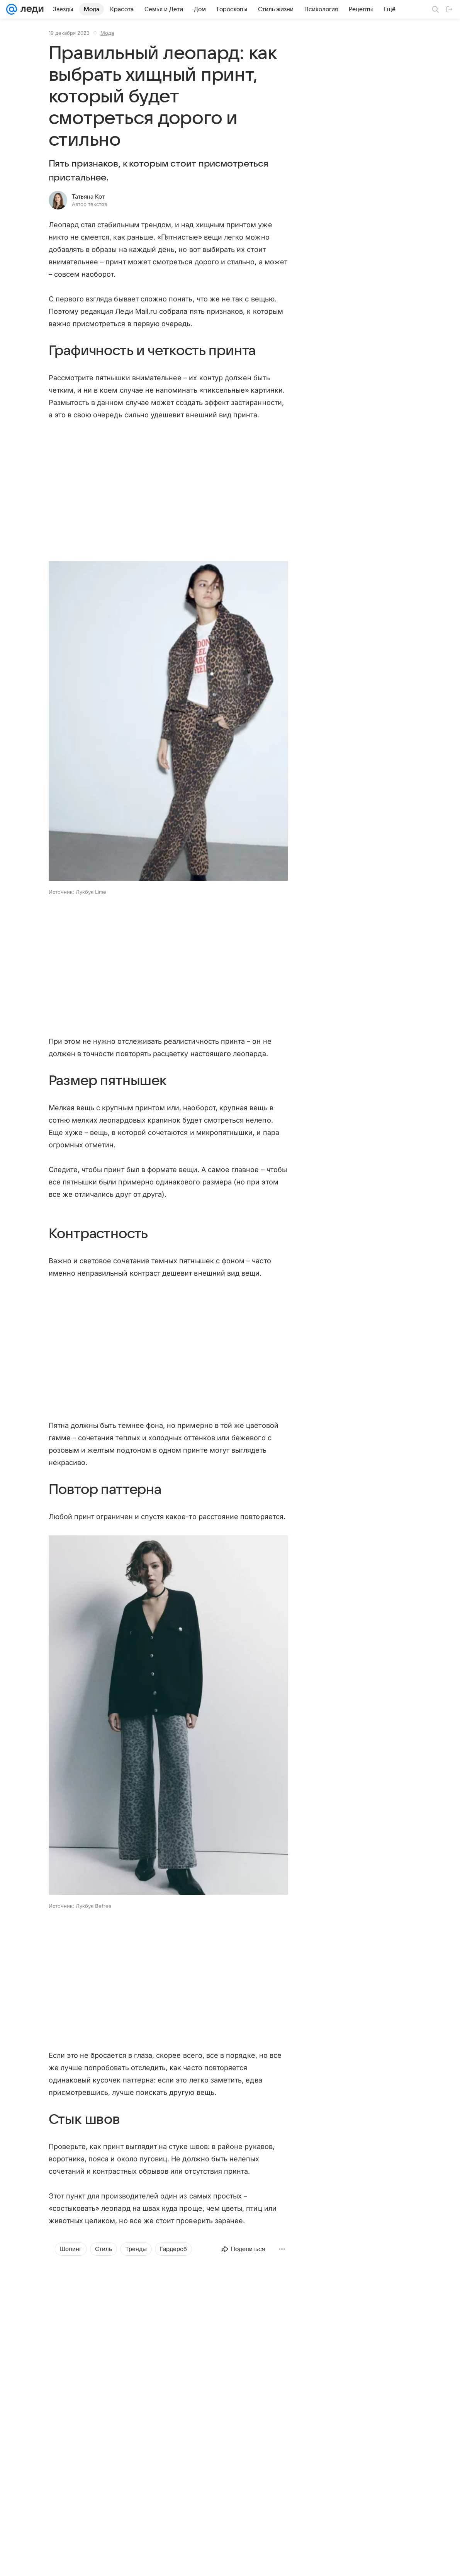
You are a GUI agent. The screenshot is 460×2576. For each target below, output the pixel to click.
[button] (168, 721)
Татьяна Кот (88, 197)
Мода (107, 33)
